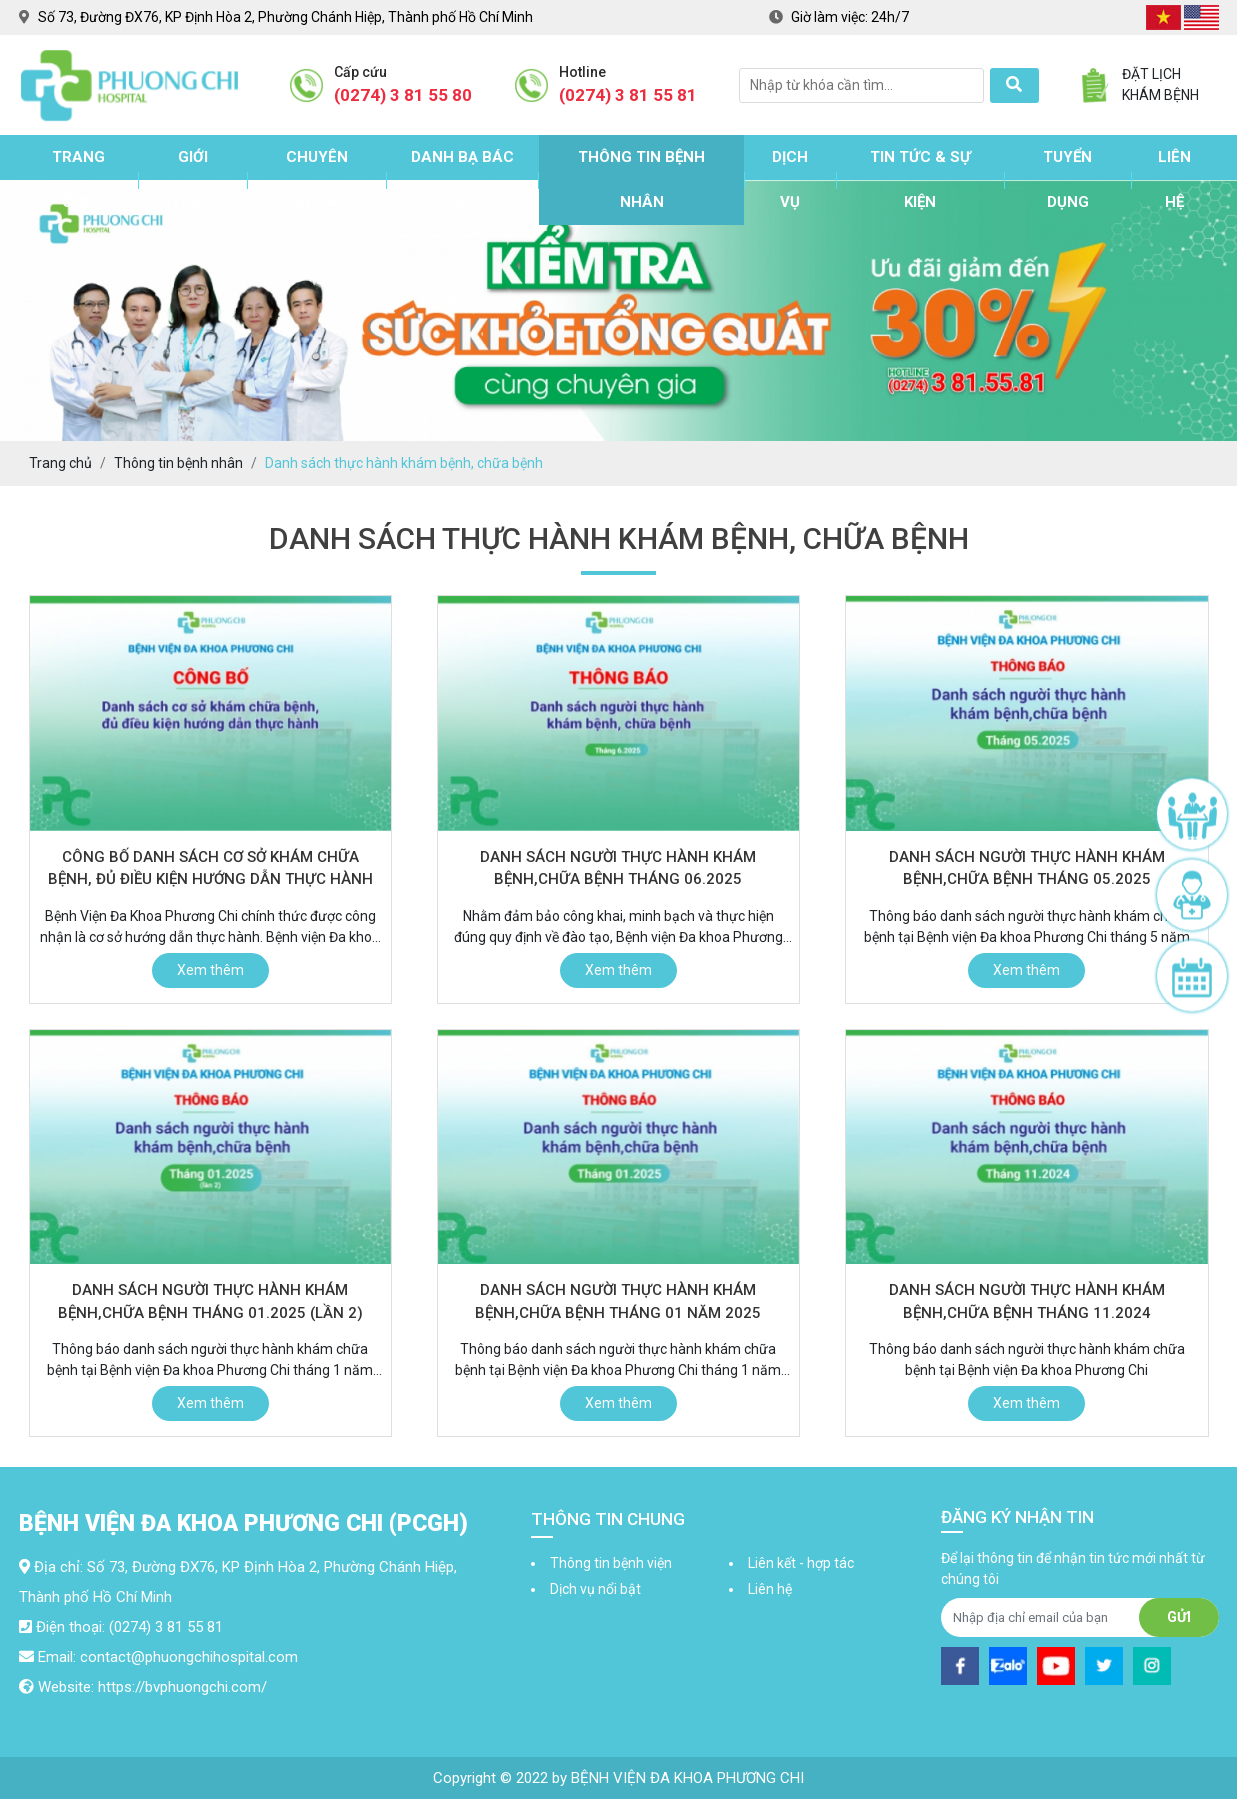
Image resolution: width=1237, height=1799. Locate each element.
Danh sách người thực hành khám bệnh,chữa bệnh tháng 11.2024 (1027, 1301)
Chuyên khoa (317, 179)
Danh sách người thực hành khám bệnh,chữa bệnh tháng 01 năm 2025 (618, 1301)
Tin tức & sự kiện (920, 179)
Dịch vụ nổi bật (595, 1589)
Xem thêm (210, 970)
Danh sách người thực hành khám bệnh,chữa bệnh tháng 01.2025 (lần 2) (210, 1301)
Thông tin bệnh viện (611, 1563)
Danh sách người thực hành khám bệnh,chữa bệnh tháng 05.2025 (1027, 868)
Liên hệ (1174, 179)
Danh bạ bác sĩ (462, 179)
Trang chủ (78, 179)
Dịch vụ (790, 179)
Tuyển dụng (1067, 179)
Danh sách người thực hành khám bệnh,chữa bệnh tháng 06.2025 (618, 868)
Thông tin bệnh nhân (641, 179)
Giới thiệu (192, 179)
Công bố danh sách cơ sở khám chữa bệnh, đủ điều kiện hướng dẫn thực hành (210, 868)
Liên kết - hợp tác (801, 1563)
